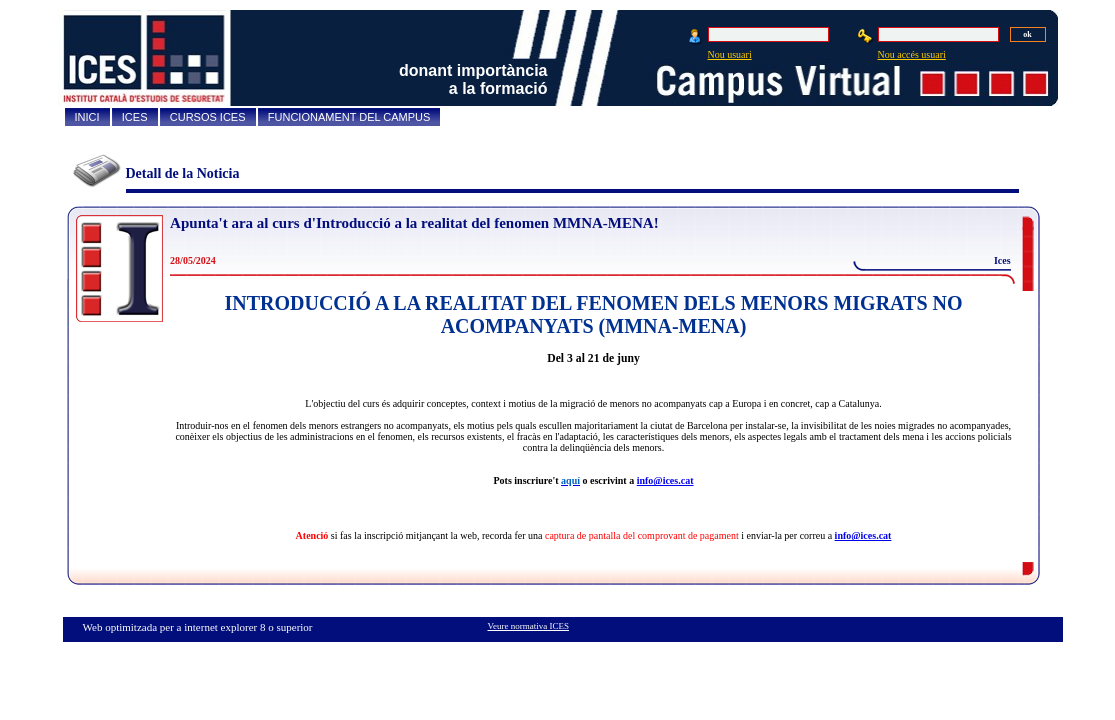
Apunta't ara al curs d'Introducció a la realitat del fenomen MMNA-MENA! (414, 223)
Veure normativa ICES (528, 626)
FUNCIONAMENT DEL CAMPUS (349, 117)
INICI (87, 117)
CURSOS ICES (208, 117)
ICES (135, 117)
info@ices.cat (665, 480)
